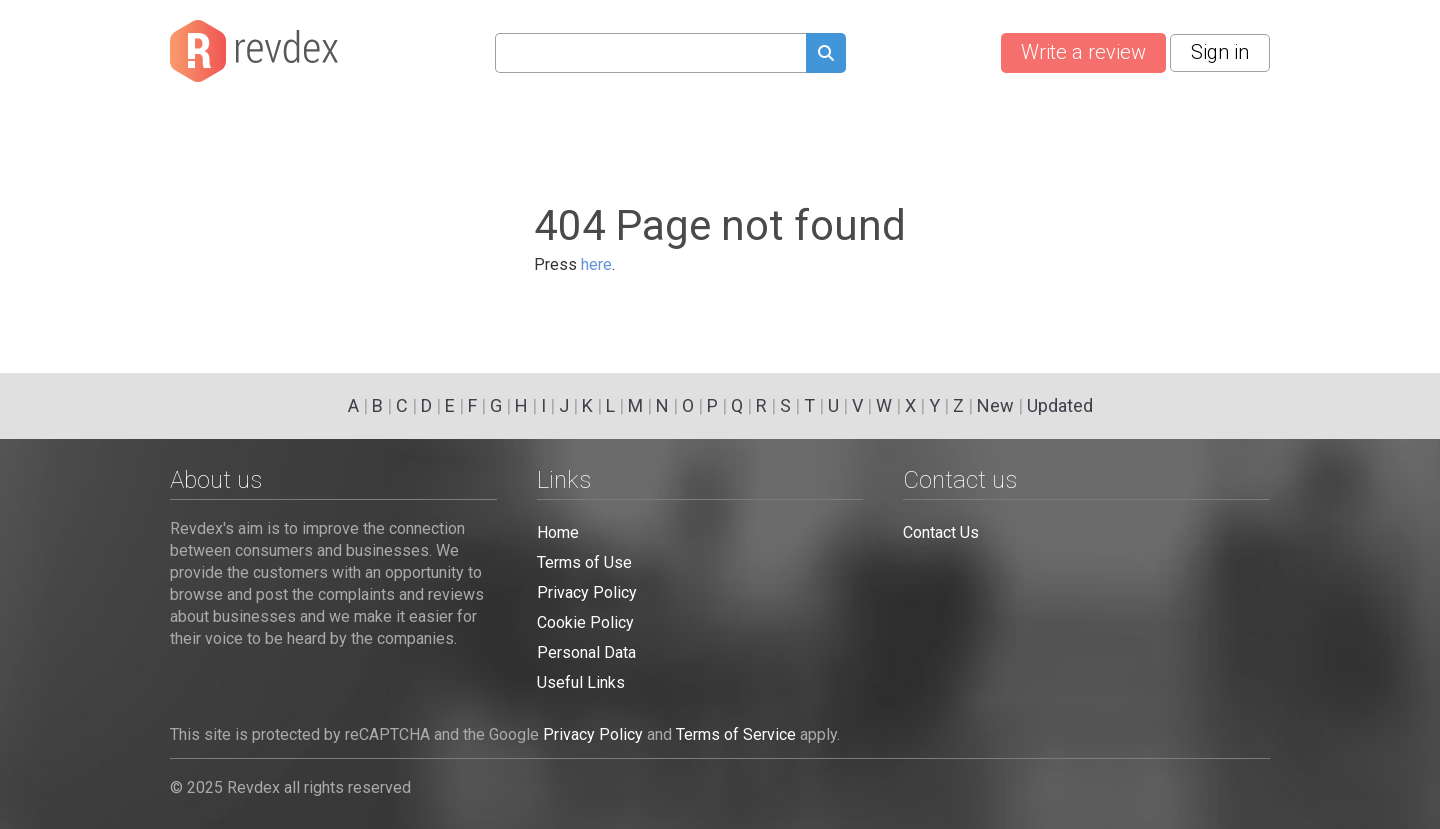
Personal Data (586, 652)
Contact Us (941, 532)
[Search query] (650, 53)
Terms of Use (584, 562)
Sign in (1220, 52)
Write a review (1083, 52)
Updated (1060, 405)
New (995, 405)
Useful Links (581, 682)
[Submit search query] (826, 55)
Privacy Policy (587, 592)
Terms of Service (736, 734)
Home (558, 532)
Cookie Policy (585, 622)
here (596, 264)
